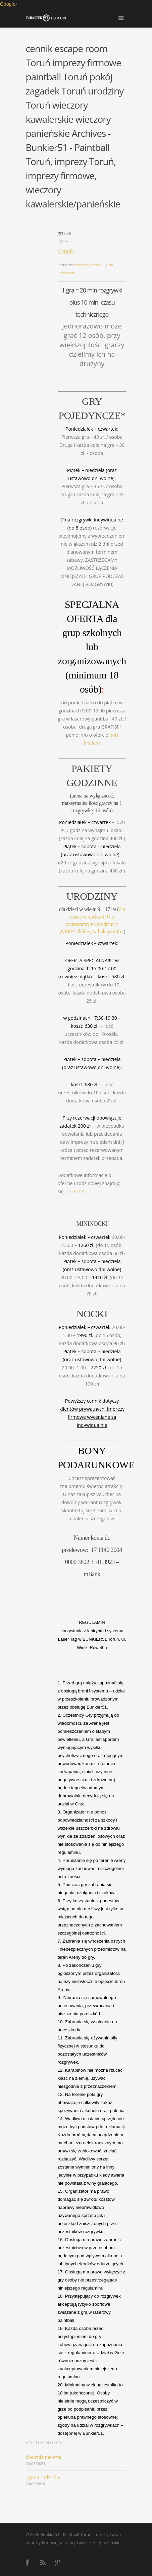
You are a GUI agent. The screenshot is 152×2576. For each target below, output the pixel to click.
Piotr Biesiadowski (88, 265)
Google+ (9, 4)
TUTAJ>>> (75, 1191)
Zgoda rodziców (43, 2477)
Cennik (66, 251)
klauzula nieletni (43, 2457)
